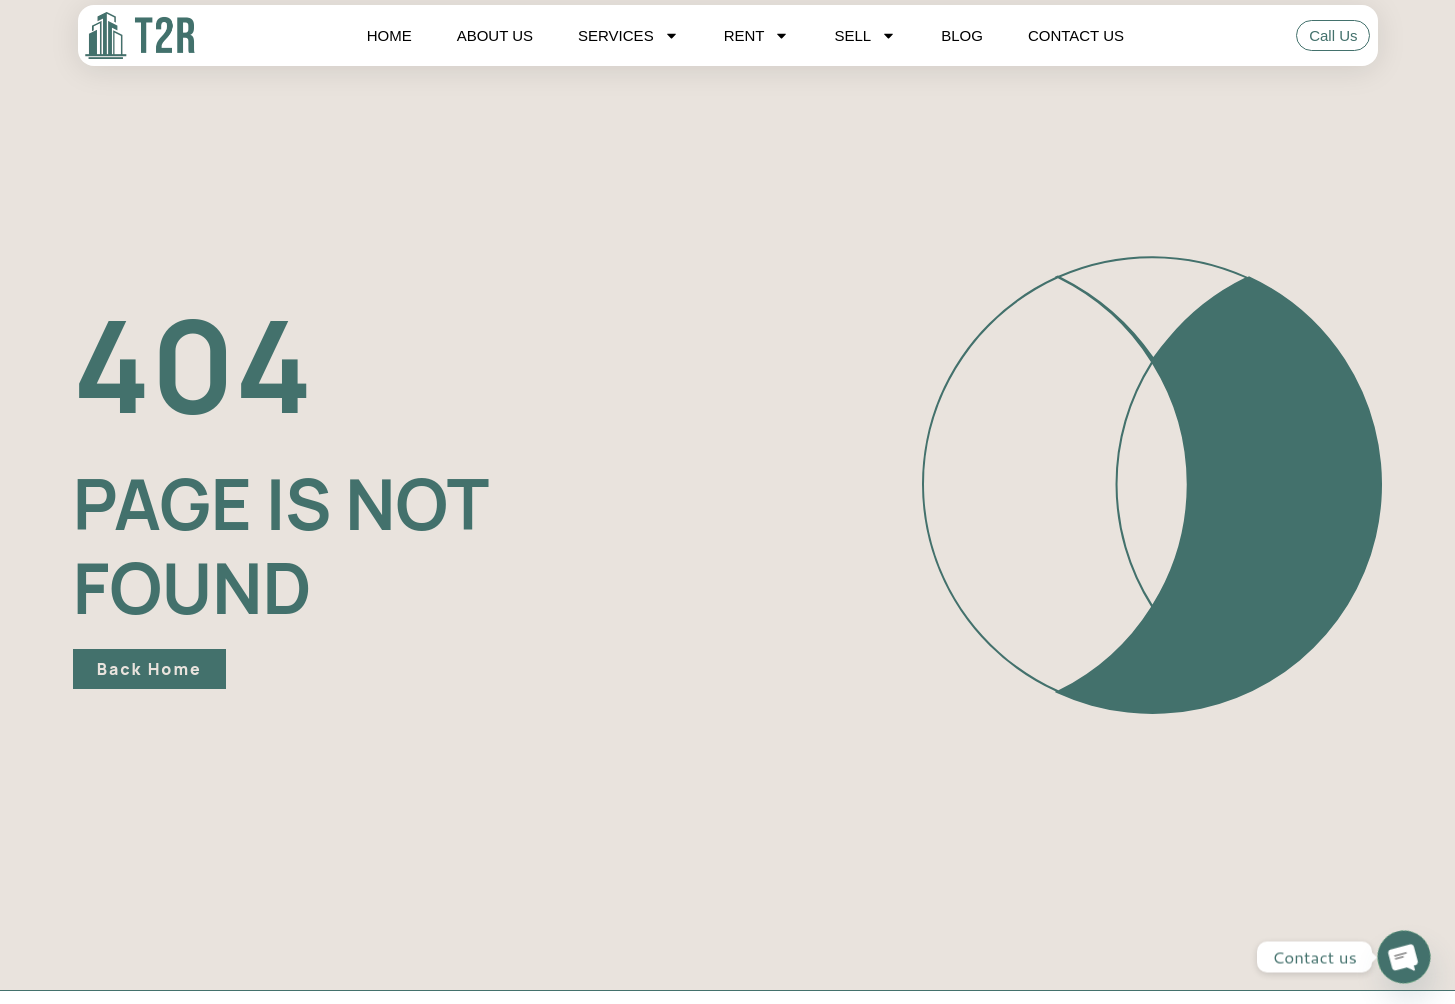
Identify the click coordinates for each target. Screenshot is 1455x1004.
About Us (495, 35)
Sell (865, 36)
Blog (962, 35)
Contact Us (1076, 35)
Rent (757, 36)
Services (628, 36)
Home (389, 35)
